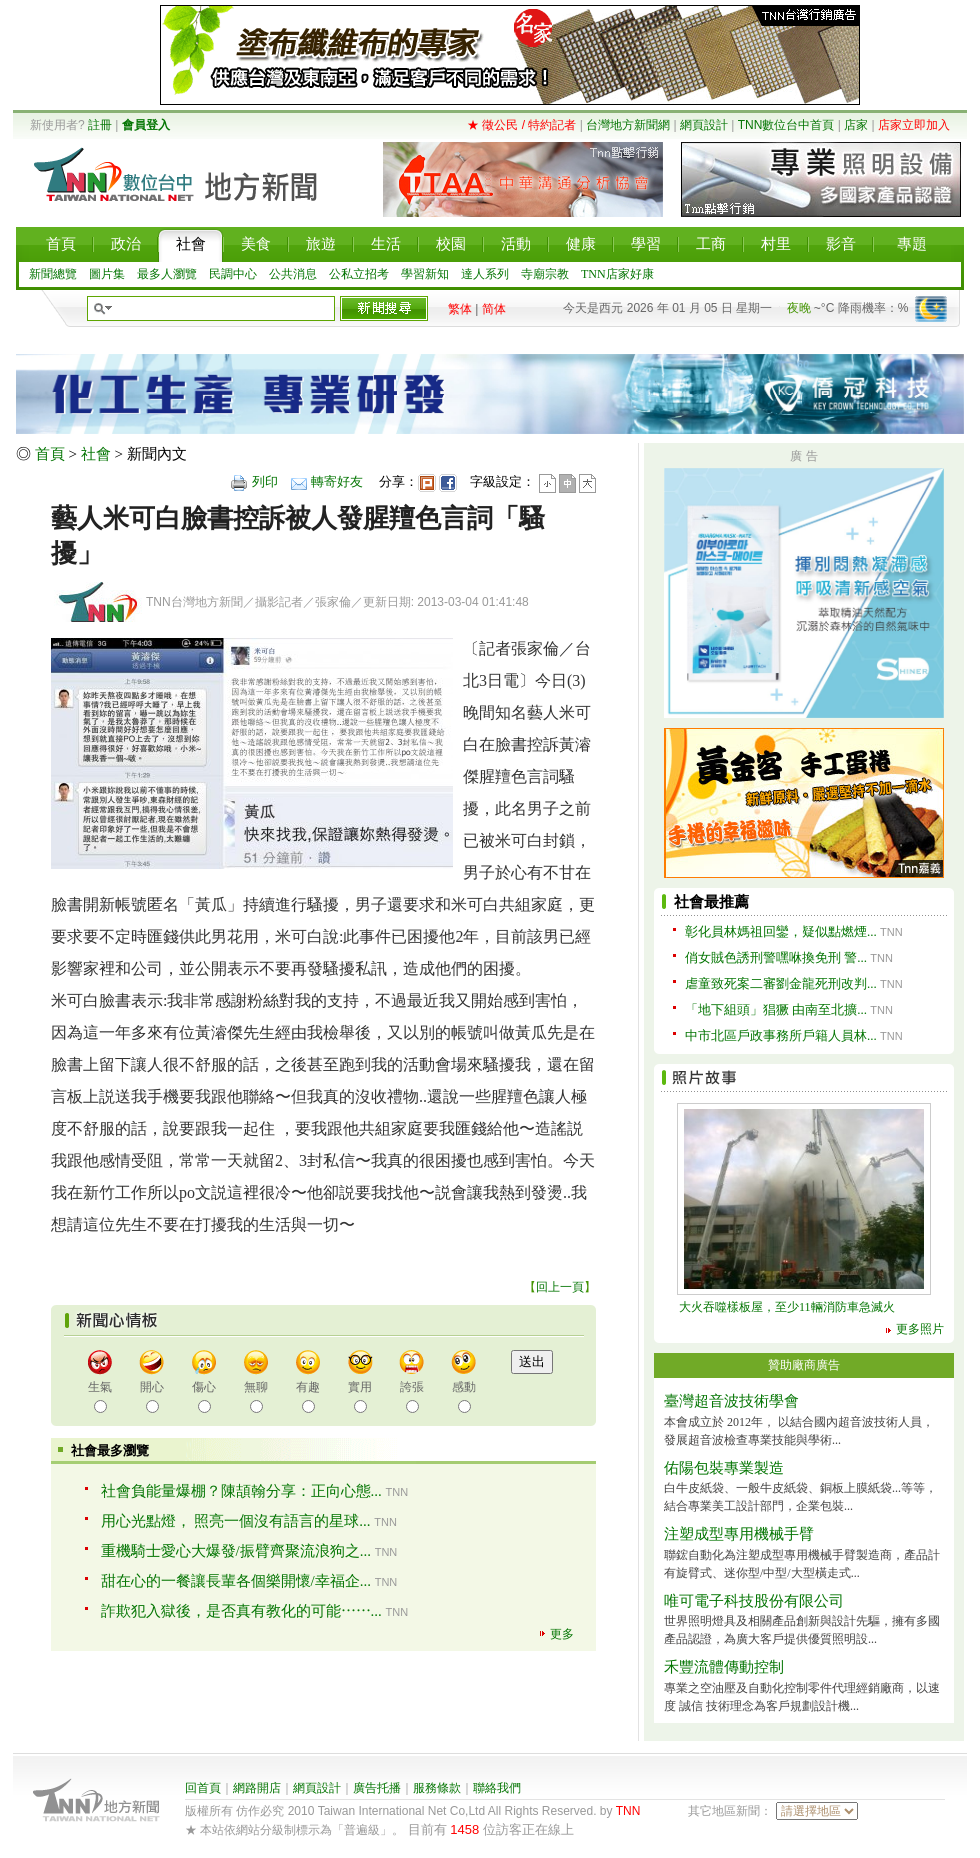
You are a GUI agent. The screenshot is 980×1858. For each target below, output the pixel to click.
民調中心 (233, 274)
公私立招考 (359, 274)
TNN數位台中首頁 (786, 125)
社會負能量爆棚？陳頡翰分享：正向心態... (241, 1491)
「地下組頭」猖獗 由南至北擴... (776, 1009)
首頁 (50, 454)
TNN (628, 1811)
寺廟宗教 (545, 274)
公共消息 (293, 274)
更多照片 (920, 1329)
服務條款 (437, 1788)
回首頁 (203, 1788)
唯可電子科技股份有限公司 (754, 1601)
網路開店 (257, 1788)
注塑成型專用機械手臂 (739, 1534)
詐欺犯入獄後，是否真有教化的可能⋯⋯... (241, 1611)
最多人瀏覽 (167, 274)
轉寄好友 (337, 481)
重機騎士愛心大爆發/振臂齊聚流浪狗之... (236, 1551)
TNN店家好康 (617, 274)
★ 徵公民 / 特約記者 (521, 125)
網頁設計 (704, 125)
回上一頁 (560, 1287)
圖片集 (107, 274)
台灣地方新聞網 (628, 125)
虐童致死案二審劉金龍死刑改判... (781, 983)
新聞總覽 (53, 274)
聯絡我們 (497, 1788)
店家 (856, 125)
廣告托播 (377, 1788)
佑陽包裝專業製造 (724, 1468)
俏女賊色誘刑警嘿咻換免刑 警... (776, 957)
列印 (265, 481)
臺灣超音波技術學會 (731, 1401)
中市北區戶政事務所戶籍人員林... (781, 1035)
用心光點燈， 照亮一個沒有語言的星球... (236, 1521)
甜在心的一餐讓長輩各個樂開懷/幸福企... (236, 1581)
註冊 (100, 125)
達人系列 (485, 274)
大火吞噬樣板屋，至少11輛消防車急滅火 (787, 1307)
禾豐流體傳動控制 (724, 1667)
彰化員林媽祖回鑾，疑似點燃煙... (781, 931)
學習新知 (425, 274)
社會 (96, 454)
